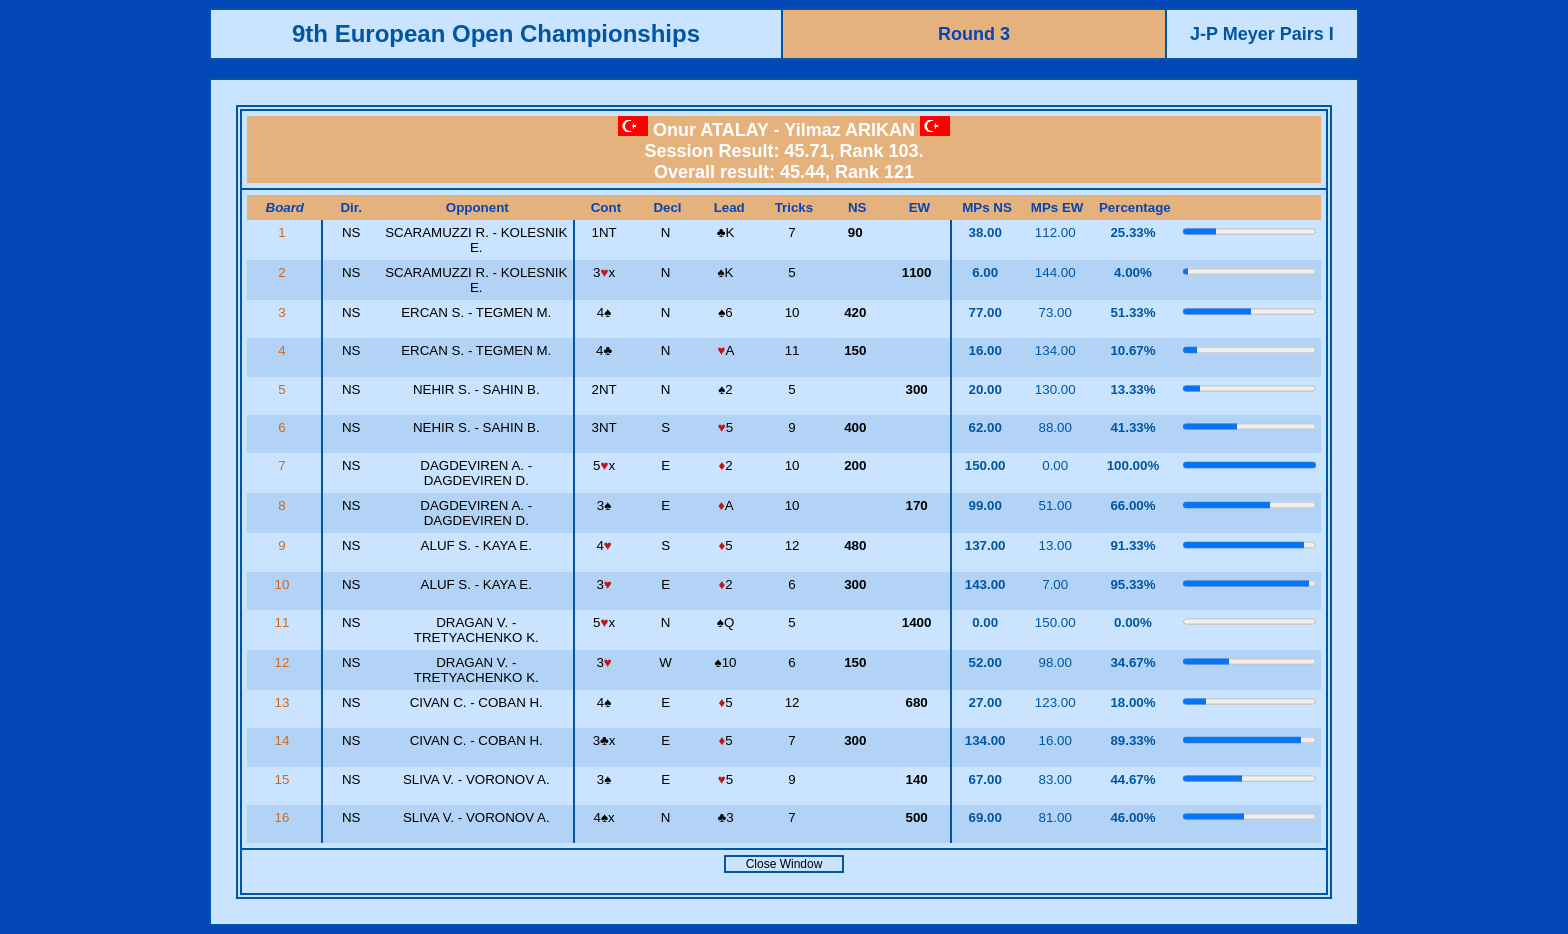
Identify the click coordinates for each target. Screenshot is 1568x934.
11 (284, 622)
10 (284, 584)
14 (284, 740)
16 (284, 817)
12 (284, 662)
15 (284, 779)
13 (284, 702)
